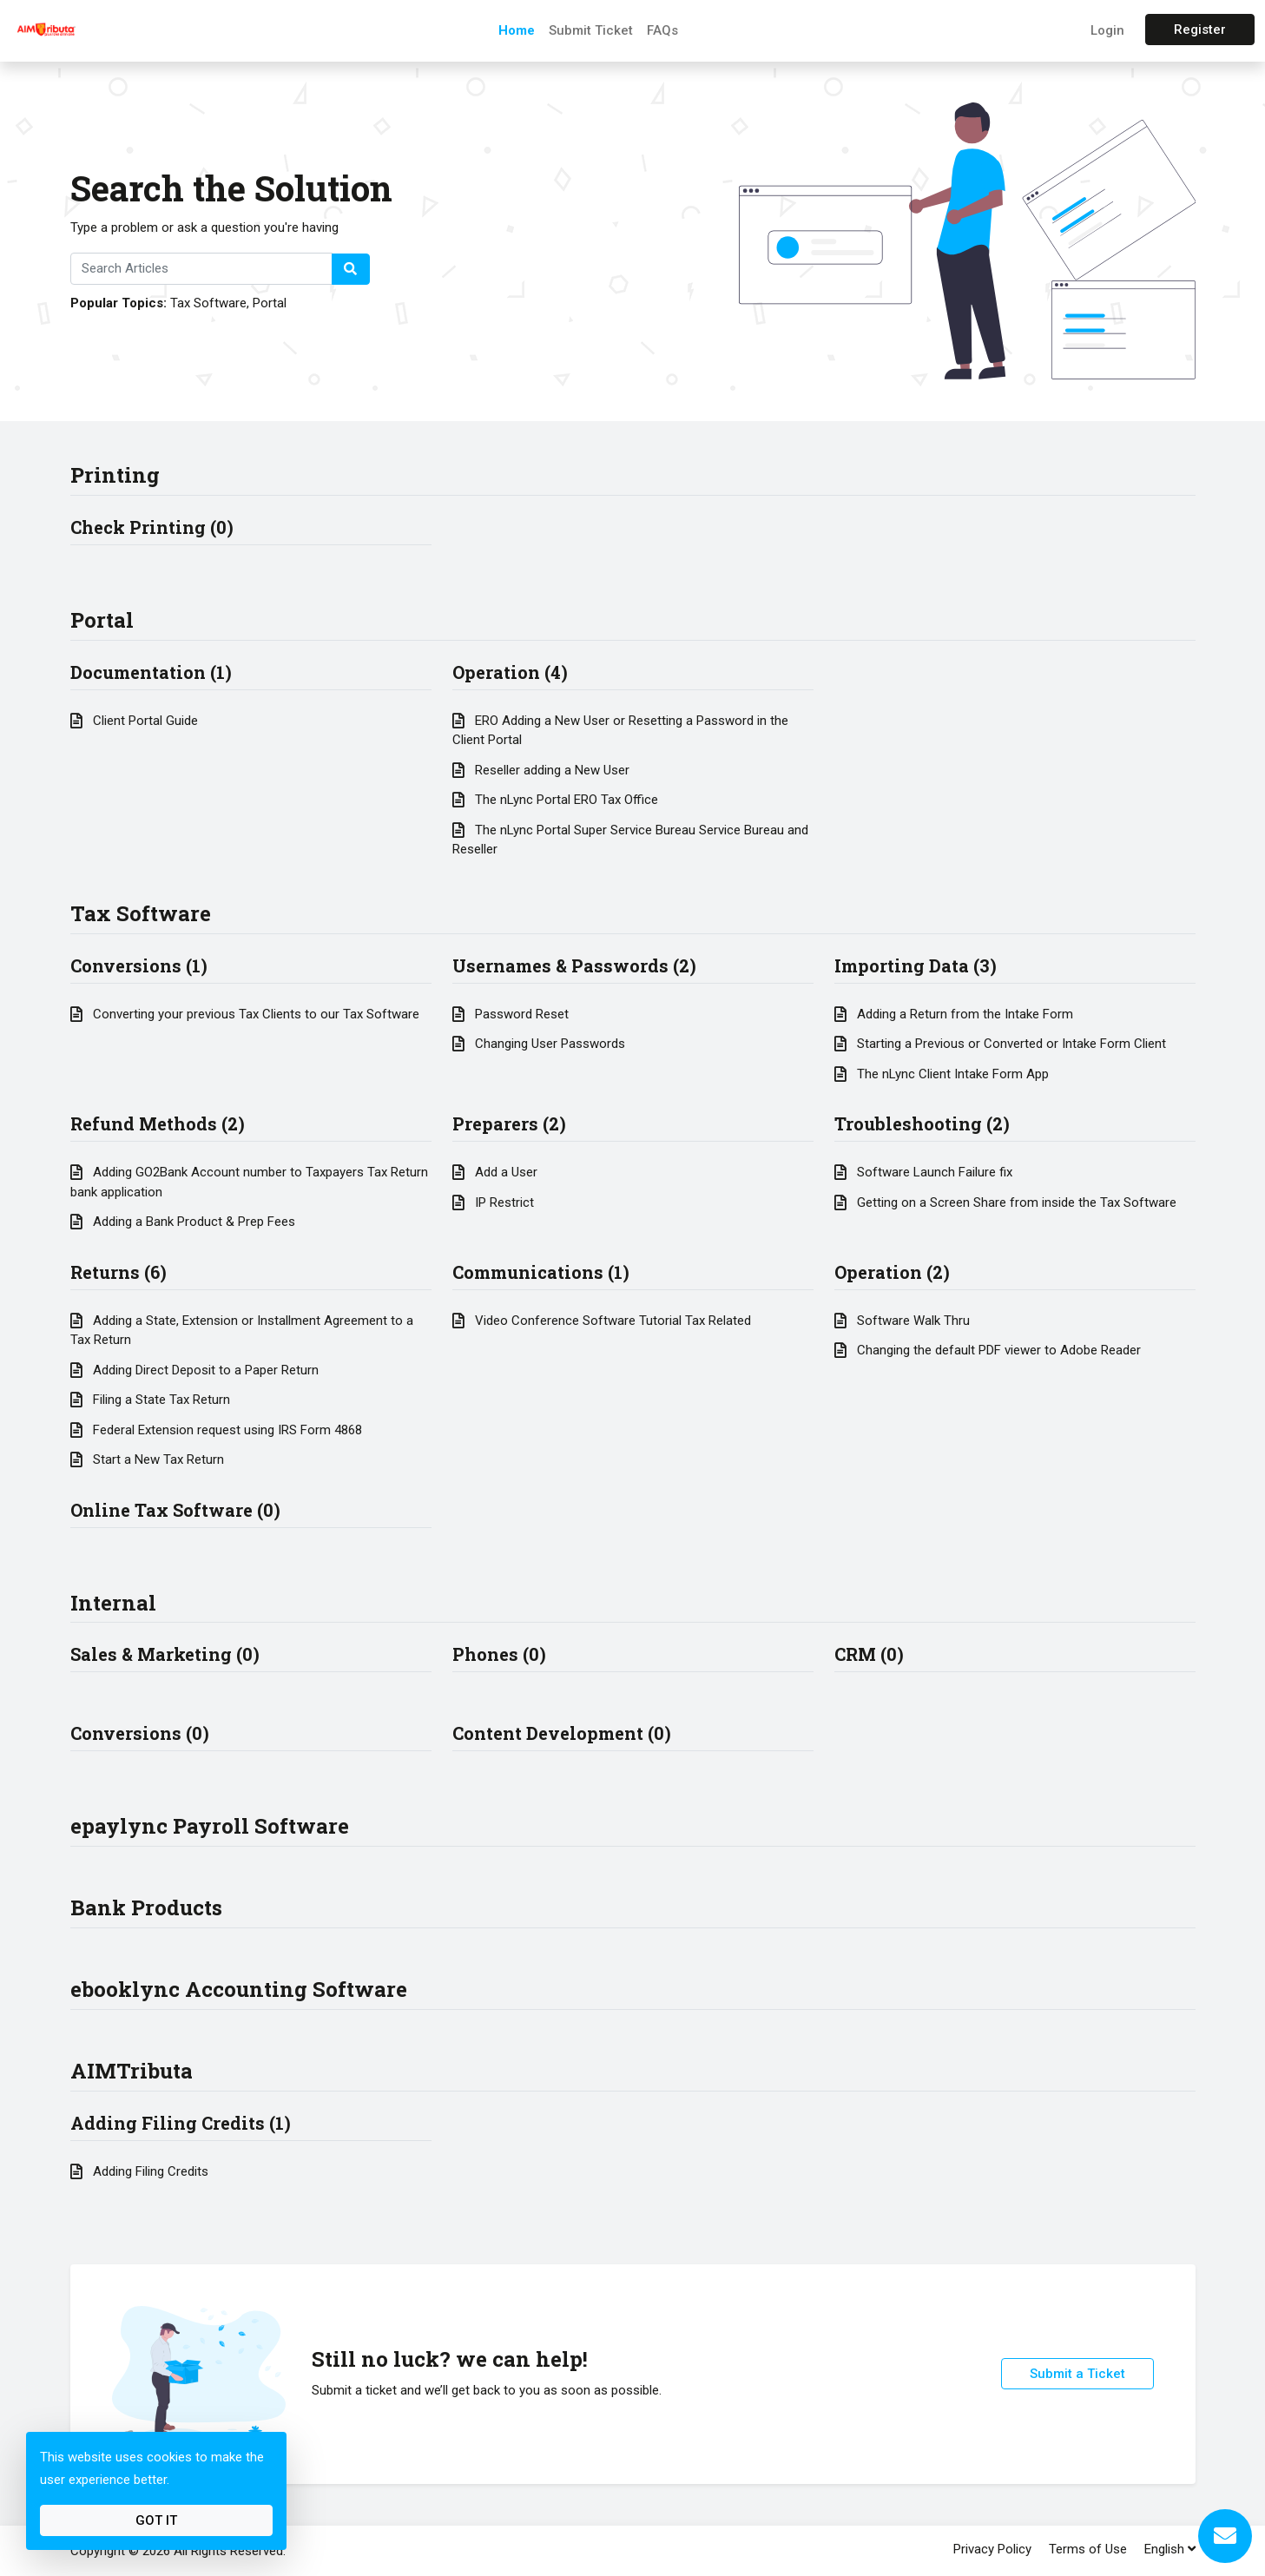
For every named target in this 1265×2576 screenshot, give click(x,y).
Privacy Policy (992, 2549)
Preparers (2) (509, 1123)
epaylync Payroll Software (209, 1826)
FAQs (662, 30)
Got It (156, 2520)
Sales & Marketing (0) (165, 1654)
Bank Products (146, 1907)
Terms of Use (1088, 2549)
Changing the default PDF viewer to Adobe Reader (987, 1350)
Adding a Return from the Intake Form (953, 1014)
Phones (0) (499, 1654)
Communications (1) (540, 1272)
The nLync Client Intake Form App (941, 1074)
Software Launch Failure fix (923, 1172)
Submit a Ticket (1077, 2374)
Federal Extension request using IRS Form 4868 (216, 1430)
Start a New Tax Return (147, 1459)
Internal (113, 1603)
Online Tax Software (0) (175, 1510)
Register (1200, 29)
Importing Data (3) (915, 965)
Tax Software (208, 303)
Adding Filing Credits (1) (180, 2123)
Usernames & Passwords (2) (574, 965)
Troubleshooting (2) (922, 1123)
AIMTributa (131, 2071)
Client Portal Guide (134, 720)
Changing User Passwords (538, 1043)
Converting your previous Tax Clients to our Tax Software (244, 1014)
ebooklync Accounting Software (238, 1989)
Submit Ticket (591, 30)
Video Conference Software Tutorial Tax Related (601, 1320)
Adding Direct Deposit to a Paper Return (194, 1370)
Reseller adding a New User (540, 770)
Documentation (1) (151, 672)
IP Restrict (493, 1202)
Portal (270, 303)
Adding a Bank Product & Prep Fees (182, 1221)
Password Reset (510, 1014)
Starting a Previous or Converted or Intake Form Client (1000, 1043)
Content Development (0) (561, 1733)
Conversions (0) (139, 1733)
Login (1107, 30)
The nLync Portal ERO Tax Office (555, 799)
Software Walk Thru (902, 1320)
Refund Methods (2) (157, 1123)
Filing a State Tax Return (150, 1399)
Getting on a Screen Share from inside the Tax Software (1005, 1202)
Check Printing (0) (152, 527)
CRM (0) (869, 1654)
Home (516, 30)
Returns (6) (118, 1272)
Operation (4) (510, 672)
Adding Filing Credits (139, 2171)
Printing (115, 475)
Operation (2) (892, 1272)
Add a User (494, 1172)
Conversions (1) (139, 965)
